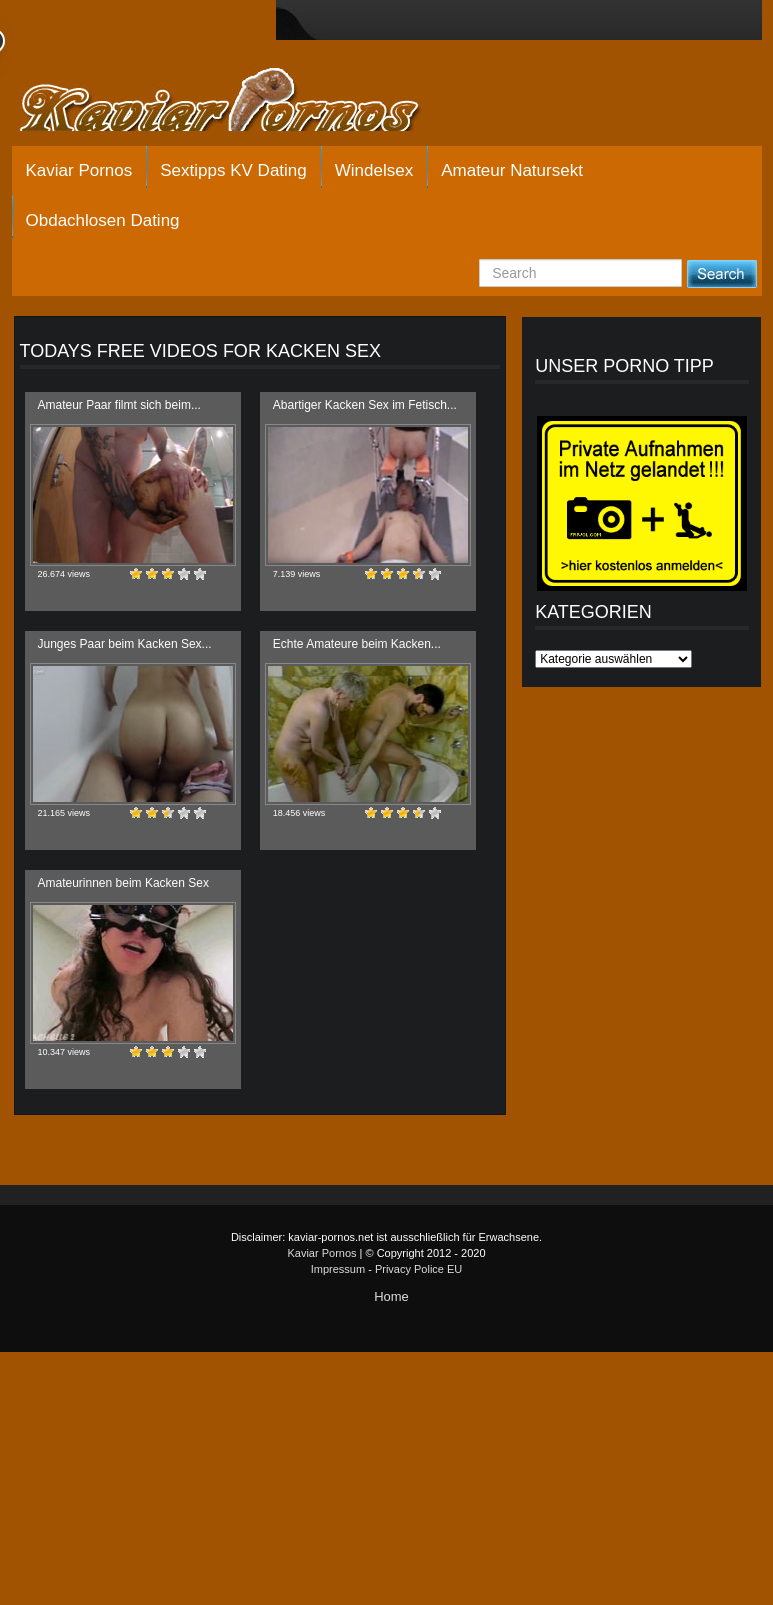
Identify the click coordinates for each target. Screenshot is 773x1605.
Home (391, 1296)
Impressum (338, 1269)
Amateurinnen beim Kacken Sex (123, 883)
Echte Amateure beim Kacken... (357, 644)
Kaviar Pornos (79, 170)
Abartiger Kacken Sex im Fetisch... (365, 405)
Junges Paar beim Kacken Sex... (125, 644)
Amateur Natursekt (512, 170)
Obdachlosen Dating (103, 220)
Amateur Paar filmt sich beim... (119, 405)
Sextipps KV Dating (233, 170)
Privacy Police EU (418, 1269)
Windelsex (374, 170)
